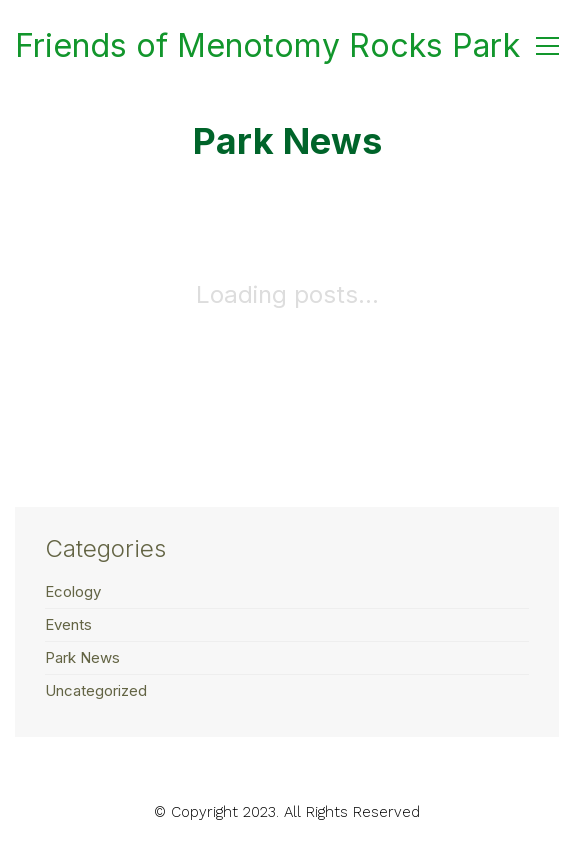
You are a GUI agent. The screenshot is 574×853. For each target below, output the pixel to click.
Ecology (73, 591)
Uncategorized (96, 690)
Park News (82, 657)
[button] (547, 46)
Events (68, 624)
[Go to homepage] (267, 46)
